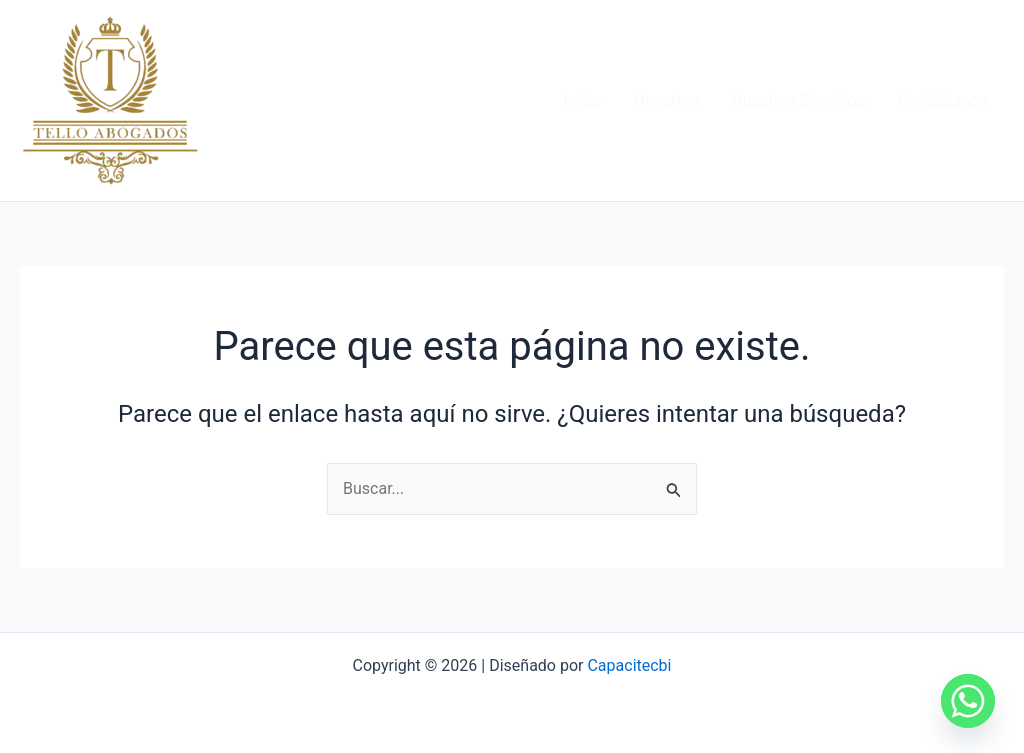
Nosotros (667, 100)
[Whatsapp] (968, 701)
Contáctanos (942, 100)
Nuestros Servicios (798, 100)
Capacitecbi (629, 665)
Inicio (582, 100)
